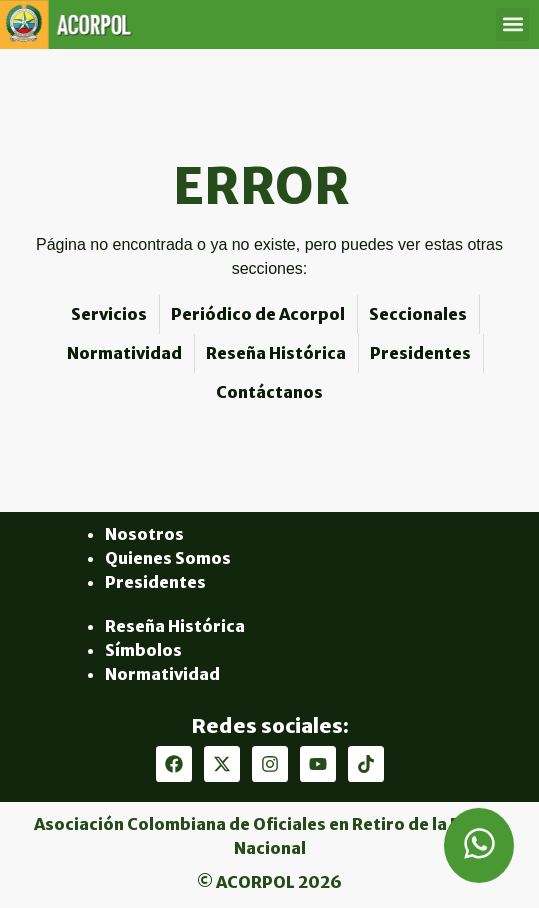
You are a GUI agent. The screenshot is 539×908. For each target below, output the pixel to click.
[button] (512, 24)
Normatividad (162, 674)
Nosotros (144, 534)
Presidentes (155, 582)
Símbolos (143, 650)
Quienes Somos (168, 558)
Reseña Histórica (175, 626)
